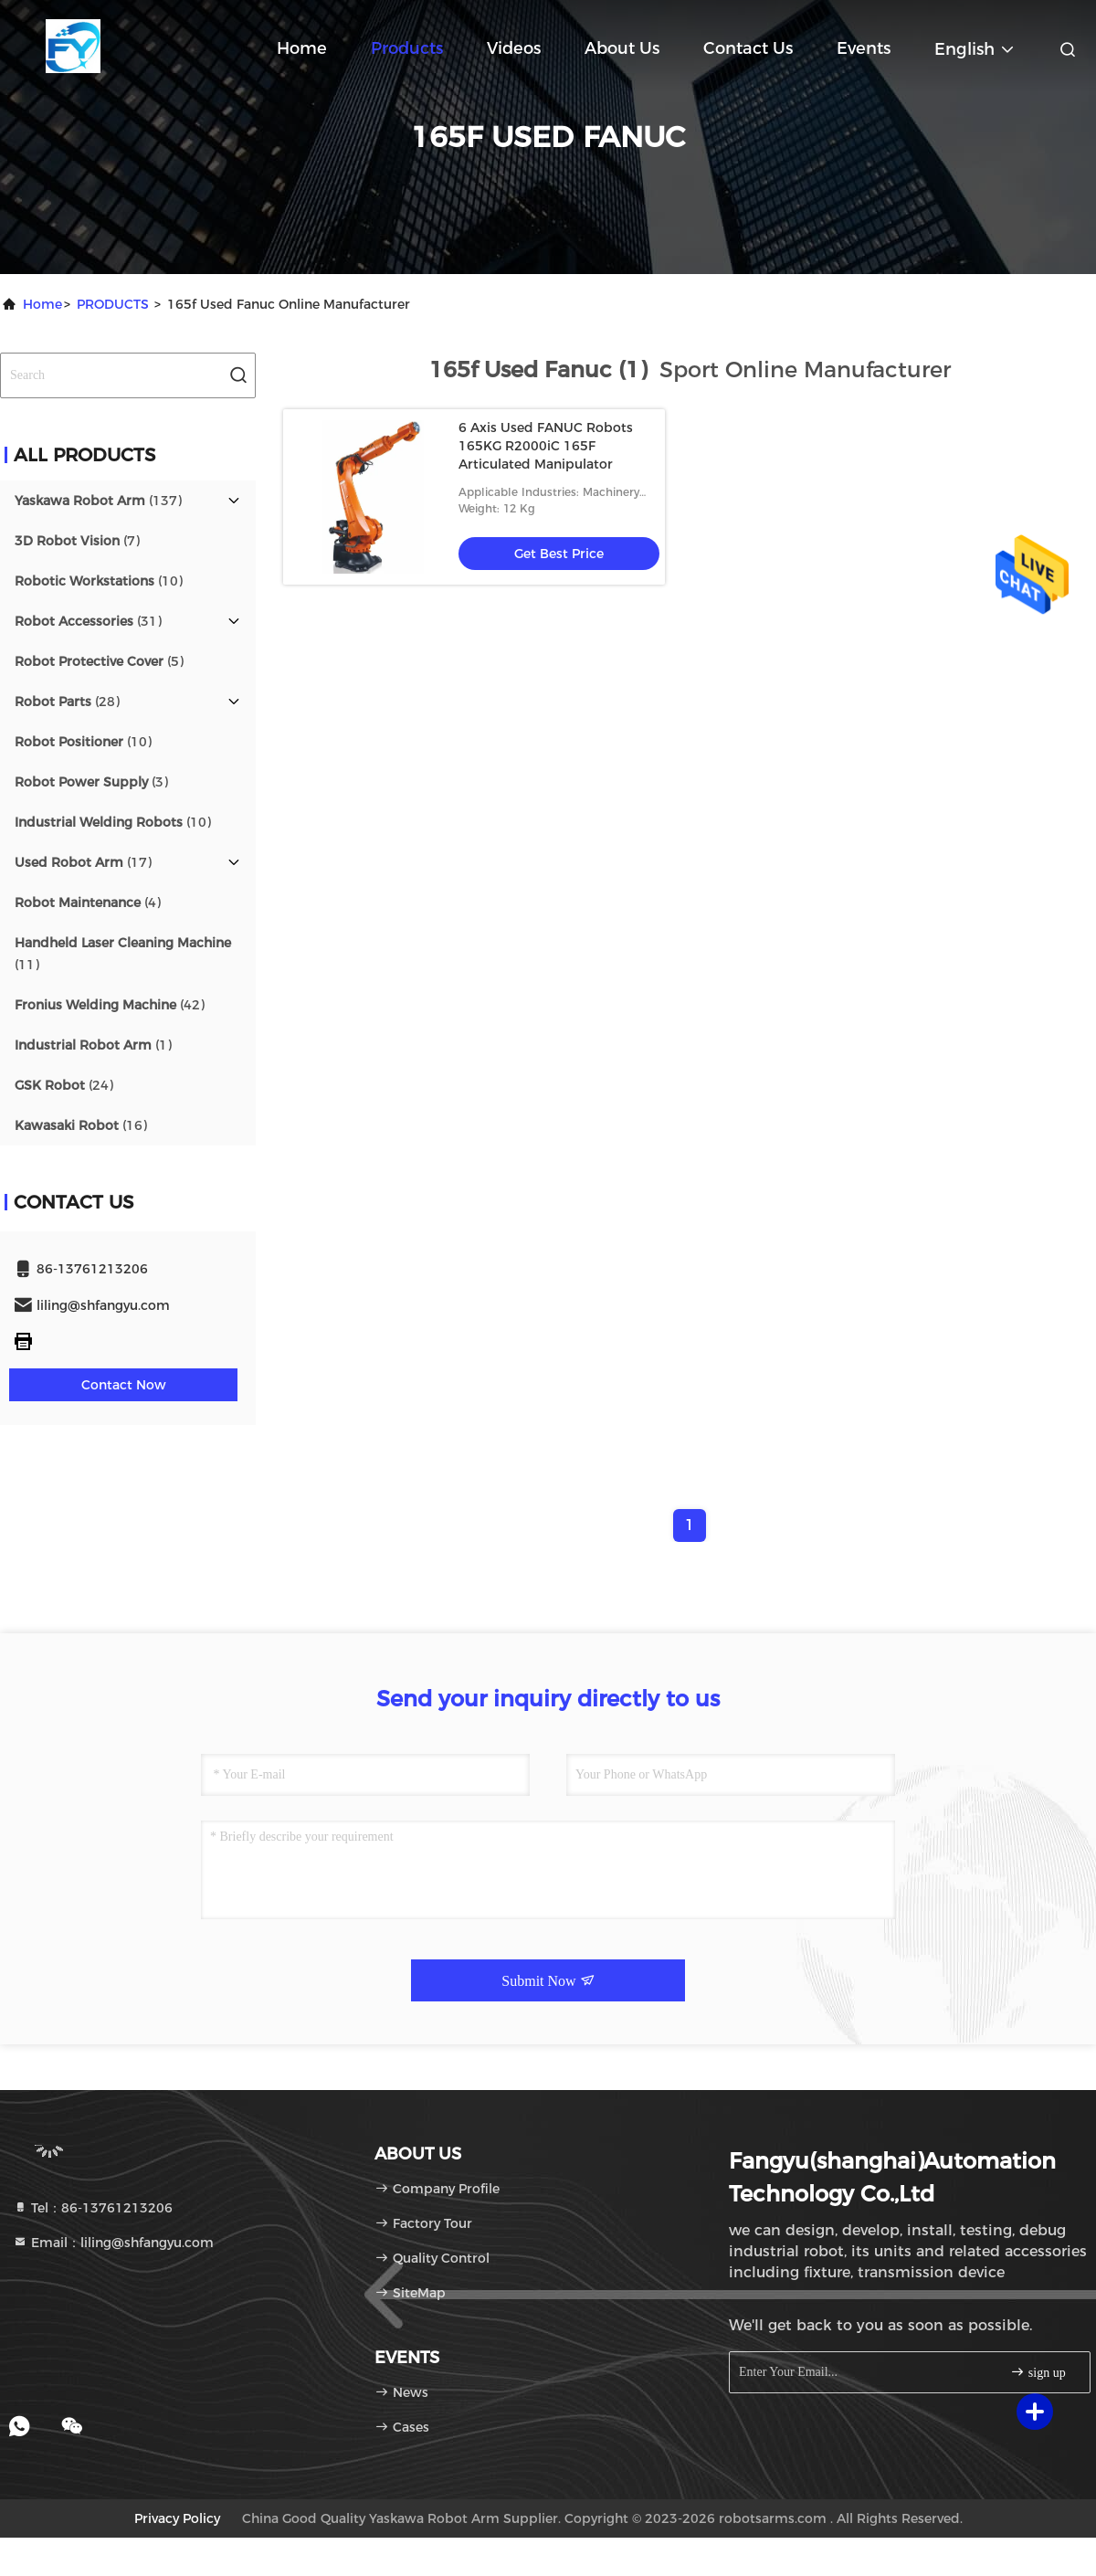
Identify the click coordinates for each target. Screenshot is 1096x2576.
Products (407, 48)
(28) (67, 701)
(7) (77, 541)
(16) (81, 1125)
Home (302, 48)
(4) (88, 902)
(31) (88, 621)
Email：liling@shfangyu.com (113, 2242)
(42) (110, 1005)
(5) (99, 661)
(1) (93, 1045)
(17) (83, 862)
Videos (514, 48)
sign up (1037, 2372)
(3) (91, 782)
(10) (99, 581)
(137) (98, 500)
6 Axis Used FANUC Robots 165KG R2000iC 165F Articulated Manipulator (545, 445)
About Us (622, 48)
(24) (64, 1085)
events (863, 48)
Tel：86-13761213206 (93, 2208)
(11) (123, 953)
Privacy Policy (177, 2518)
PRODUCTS (113, 304)
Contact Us (748, 48)
